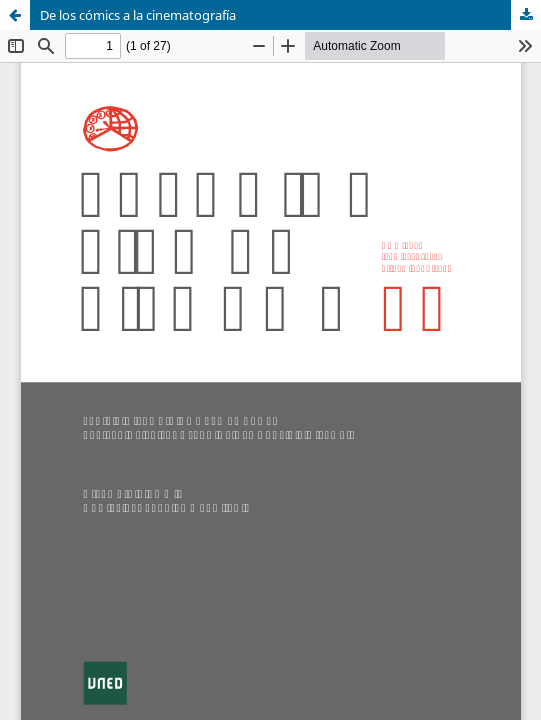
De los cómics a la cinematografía (138, 15)
